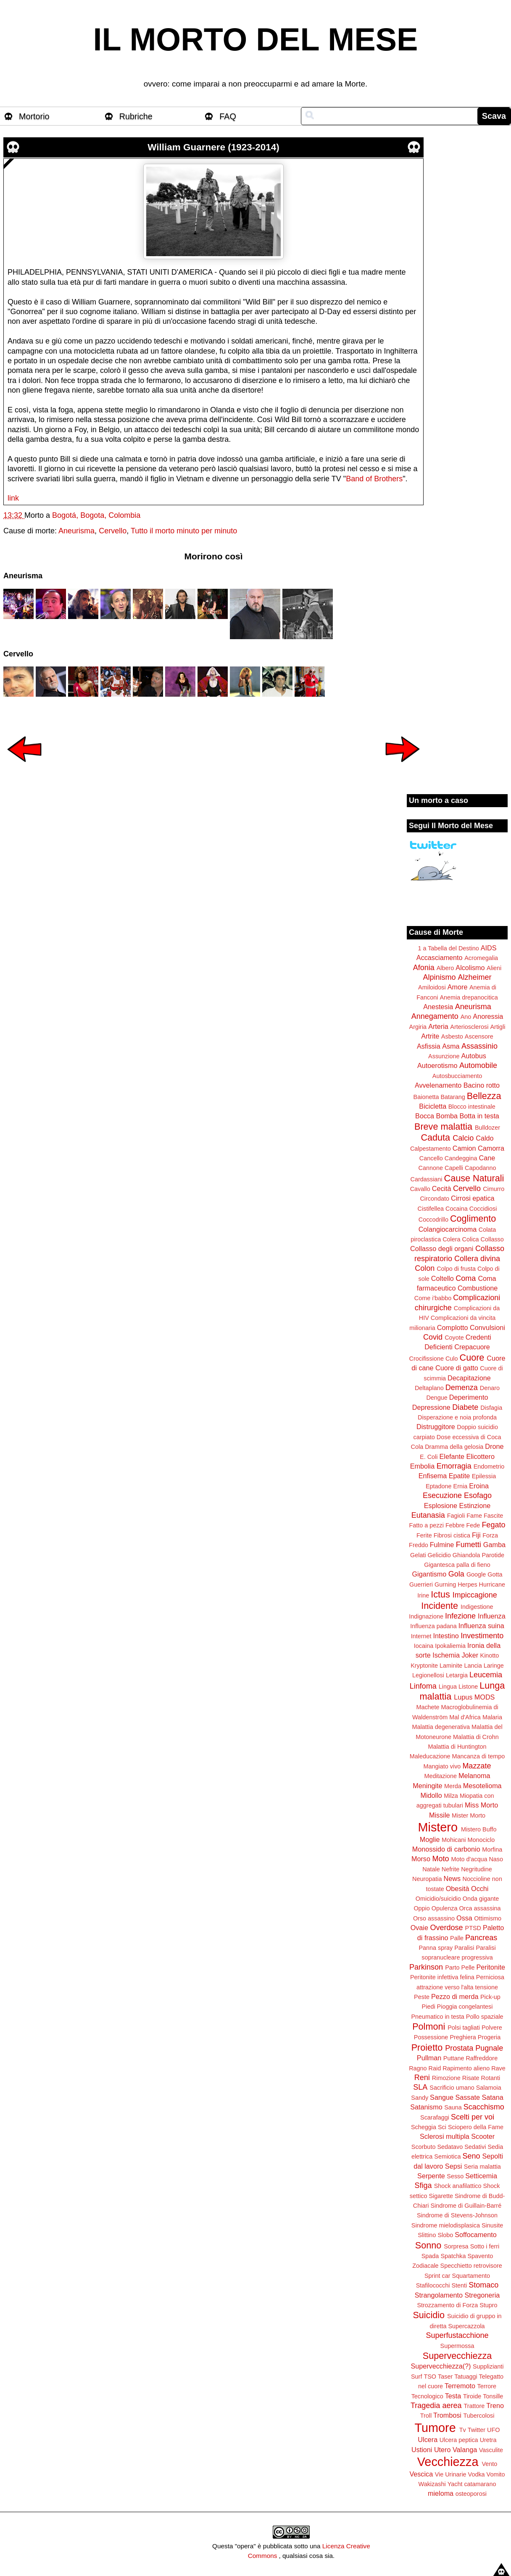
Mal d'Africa (465, 1717)
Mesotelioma (482, 1785)
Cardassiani (427, 1179)
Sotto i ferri (485, 2246)
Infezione (460, 1616)
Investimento (482, 1636)
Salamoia (488, 2087)
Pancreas (481, 1937)
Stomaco (483, 2285)
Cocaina (456, 1208)
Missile (439, 1815)
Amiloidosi (432, 987)
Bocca (424, 1116)
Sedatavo (450, 2146)
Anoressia (488, 1016)
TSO (430, 2376)
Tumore (435, 2427)
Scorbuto (423, 2146)
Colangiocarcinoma (448, 1229)
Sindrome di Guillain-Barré (465, 2205)
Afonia (424, 967)
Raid (435, 2068)
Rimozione (446, 2078)
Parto (452, 1967)
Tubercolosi (478, 2415)
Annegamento (434, 1016)
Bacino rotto (482, 1085)
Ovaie (419, 1927)
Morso (420, 1858)
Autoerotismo (437, 1065)
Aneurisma (76, 531)
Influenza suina (481, 1625)
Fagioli (456, 1515)
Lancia (473, 1665)
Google (476, 1574)
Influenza (492, 1616)
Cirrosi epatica (472, 1198)
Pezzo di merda (454, 1996)
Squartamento (471, 2275)
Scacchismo (484, 2107)
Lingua (448, 1686)
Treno (495, 2405)
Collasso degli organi (441, 1248)
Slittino (427, 2235)
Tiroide (472, 2396)
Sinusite (492, 2225)
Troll (426, 2415)
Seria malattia (482, 2166)
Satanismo (426, 2107)
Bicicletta (432, 1106)
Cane (487, 1158)
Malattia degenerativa (441, 1726)
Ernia (460, 1486)
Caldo (484, 1138)
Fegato (493, 1525)
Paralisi (464, 1947)
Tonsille (493, 2396)
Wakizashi (432, 2484)
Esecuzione (442, 1495)
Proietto (427, 2047)
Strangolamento (439, 2295)
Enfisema (433, 1475)
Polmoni (428, 2026)
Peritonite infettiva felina (442, 1977)
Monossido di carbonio (446, 1849)
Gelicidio (439, 1555)
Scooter (483, 2136)
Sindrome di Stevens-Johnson (457, 2215)
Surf (416, 2376)
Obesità (457, 1888)
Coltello (442, 1278)
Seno (471, 2156)
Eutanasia (428, 1515)
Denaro (490, 1388)
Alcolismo (470, 967)
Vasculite (491, 2450)
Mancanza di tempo (478, 1756)
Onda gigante (481, 1898)
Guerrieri (421, 1584)
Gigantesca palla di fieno (457, 1564)
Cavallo (420, 1189)
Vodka (476, 2474)
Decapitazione (469, 1378)
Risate (470, 2078)
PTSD (473, 1928)
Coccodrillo (433, 1219)
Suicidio (429, 2315)
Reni (422, 2077)
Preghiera (463, 2037)
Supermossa (457, 2346)
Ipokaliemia (450, 1645)
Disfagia (491, 1407)
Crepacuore (472, 1347)
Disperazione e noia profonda (457, 1417)
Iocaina (423, 1645)
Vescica (421, 2474)
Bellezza (484, 1096)
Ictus (440, 1594)
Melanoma (474, 1775)
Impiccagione (475, 1595)
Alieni (494, 968)
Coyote (454, 1337)
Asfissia (428, 1046)
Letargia (457, 1675)
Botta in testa (479, 1116)
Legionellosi (428, 1675)
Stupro (488, 2305)
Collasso (492, 1239)
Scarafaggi (434, 2117)
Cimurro (493, 1189)
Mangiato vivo (442, 1766)
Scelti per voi (472, 2117)
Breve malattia (443, 1126)
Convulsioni (487, 1327)
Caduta (435, 1137)
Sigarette (441, 2196)
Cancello (431, 1158)
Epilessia (484, 1476)
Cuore (472, 1357)
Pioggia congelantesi (465, 2006)
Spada (430, 2256)
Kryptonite (424, 1665)
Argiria (418, 1026)
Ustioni (421, 2449)
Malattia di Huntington (457, 1746)
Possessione (431, 2037)
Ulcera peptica (459, 2440)
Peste (421, 1997)
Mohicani (454, 1839)
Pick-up (490, 1997)
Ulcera (427, 2439)
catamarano (480, 2484)
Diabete (465, 1407)
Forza (490, 1535)
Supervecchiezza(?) (441, 2366)
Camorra (491, 1148)
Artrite (430, 1036)
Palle (457, 1938)
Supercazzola (466, 2326)
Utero (442, 2449)
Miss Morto (481, 1805)
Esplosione (440, 1505)
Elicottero (480, 1456)
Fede (473, 1525)
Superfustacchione (457, 2335)
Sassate (467, 2097)
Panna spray (436, 1947)
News (452, 1878)
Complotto (452, 1327)
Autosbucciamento (457, 1076)
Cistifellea (431, 1208)
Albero (445, 968)
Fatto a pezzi (426, 1525)
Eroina (479, 1486)
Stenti (459, 2285)
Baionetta (426, 1097)
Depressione (431, 1407)
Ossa (464, 1918)
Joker (469, 1655)
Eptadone (439, 1486)
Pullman (429, 2058)
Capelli (454, 1168)
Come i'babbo (432, 1298)
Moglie (430, 1839)
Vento (489, 2464)
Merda (452, 1786)
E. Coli (428, 1456)
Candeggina (461, 1158)
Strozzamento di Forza (447, 2305)
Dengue (436, 1397)
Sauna (453, 2107)
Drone (494, 1446)
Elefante (452, 1456)
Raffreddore (482, 2058)
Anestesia (438, 1006)
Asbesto (452, 1036)
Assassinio (479, 1046)
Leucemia (485, 1675)
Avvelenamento (438, 1085)
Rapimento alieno (466, 2068)
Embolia (422, 1466)
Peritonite (491, 1967)
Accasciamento (439, 957)
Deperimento (468, 1397)
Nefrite (450, 1869)
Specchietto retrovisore (471, 2265)
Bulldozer (487, 1127)
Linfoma (423, 1686)
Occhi (479, 1888)
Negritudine (476, 1869)
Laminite (451, 1665)
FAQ (227, 116)
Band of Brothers (374, 479)
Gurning (445, 1584)
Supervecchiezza (457, 2355)
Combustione (478, 1288)
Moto (440, 1859)
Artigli (497, 1026)
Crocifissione (426, 1358)
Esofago (478, 1495)
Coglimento (473, 1218)
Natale (431, 1869)
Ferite (424, 1535)
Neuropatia (427, 1879)
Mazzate (476, 1766)
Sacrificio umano (451, 2087)
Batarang (452, 1097)
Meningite (427, 1785)
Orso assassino (434, 1918)
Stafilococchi (433, 2285)
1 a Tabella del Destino (448, 948)
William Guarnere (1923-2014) (213, 147)
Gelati (418, 1555)
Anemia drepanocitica (469, 997)
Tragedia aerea (436, 2405)
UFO (493, 2429)
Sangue (441, 2097)
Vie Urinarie (450, 2474)
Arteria (438, 1026)
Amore (458, 987)
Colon (425, 1268)
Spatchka (453, 2256)
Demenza (461, 1387)
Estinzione (475, 1505)
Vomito (496, 2474)
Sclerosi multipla (444, 2136)
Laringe (494, 1665)
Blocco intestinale (471, 1106)
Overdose (446, 1927)
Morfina (492, 1849)
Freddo (418, 1545)
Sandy (419, 2097)
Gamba (494, 1544)
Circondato (434, 1198)
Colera (451, 1239)
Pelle (468, 1967)
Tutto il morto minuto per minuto (184, 531)
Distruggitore (435, 1426)
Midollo (431, 1795)
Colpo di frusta (456, 1268)
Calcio (463, 1138)
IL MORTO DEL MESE (255, 39)
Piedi (428, 2006)
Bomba (447, 1116)
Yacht (455, 2484)
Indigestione (477, 1606)
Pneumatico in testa (437, 2016)
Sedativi (475, 2146)
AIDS (489, 948)
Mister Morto (468, 1815)
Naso (496, 1859)
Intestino (446, 1636)
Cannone (431, 1168)
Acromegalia (481, 958)
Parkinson (426, 1967)
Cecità (441, 1188)
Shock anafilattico (458, 2186)
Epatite (459, 1475)
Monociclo (481, 1839)
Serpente (431, 2176)
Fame (474, 1515)
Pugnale (489, 2048)
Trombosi (447, 2415)
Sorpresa (456, 2246)
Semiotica (447, 2156)
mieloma (440, 2493)
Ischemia (446, 1655)
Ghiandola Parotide (478, 1555)
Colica (470, 1239)
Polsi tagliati (464, 2027)
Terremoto (460, 2386)
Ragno (418, 2068)
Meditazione (440, 1776)
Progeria (489, 2037)
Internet (421, 1636)
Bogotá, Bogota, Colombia (96, 515)
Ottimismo (487, 1918)
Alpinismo (439, 977)
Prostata (459, 2048)
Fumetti (468, 1544)
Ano (466, 1016)
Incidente (439, 1605)
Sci (442, 2127)
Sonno (428, 2245)
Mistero (438, 1827)
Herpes (467, 1584)
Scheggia (423, 2127)
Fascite (493, 1515)
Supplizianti (488, 2366)
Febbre (455, 1525)
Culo (451, 1358)
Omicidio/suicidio (438, 1898)
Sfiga (423, 2185)
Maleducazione (430, 1756)
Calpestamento (430, 1148)
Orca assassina (479, 1908)
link (13, 498)
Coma (466, 1278)
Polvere (492, 2027)
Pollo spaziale (484, 2016)
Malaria (492, 1717)
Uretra (488, 2440)
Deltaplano (429, 1388)
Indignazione (426, 1616)
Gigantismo (429, 1574)
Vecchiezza (448, 2461)
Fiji (476, 1535)
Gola (456, 1574)
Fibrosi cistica (452, 1535)
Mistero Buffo (479, 1829)
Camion (464, 1148)
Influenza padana (433, 1626)
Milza (451, 1795)
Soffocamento (476, 2234)
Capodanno (480, 1168)
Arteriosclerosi (469, 1026)
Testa (453, 2396)
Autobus (473, 1056)
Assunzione (443, 1056)
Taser (445, 2376)
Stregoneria (482, 2295)
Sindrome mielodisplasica (445, 2225)
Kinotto (489, 1655)
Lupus (463, 1697)
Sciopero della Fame (475, 2127)
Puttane (453, 2058)
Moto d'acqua (469, 1859)
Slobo (445, 2235)
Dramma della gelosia (454, 1446)
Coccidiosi (483, 1208)
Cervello (112, 531)
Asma (450, 1046)
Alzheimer (475, 977)
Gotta (494, 1574)
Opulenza (445, 1908)
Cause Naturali (474, 1178)
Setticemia (481, 2176)
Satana (492, 2097)
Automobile (478, 1065)
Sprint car (437, 2275)
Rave (498, 2068)
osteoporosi (471, 2493)
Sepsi (453, 2166)
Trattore (474, 2406)
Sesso (455, 2176)
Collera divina (477, 1258)
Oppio (421, 1908)
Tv (462, 2429)
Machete (427, 1707)
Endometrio (489, 1466)
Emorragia (454, 1466)
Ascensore (479, 1036)
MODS (484, 1697)
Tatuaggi (465, 2376)
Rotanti (490, 2078)
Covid (433, 1337)
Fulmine (442, 1544)
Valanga (465, 2449)
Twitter (476, 2429)
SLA (420, 2087)
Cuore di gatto (456, 1368)
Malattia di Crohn (476, 1737)
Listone (468, 1686)
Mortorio (34, 116)
